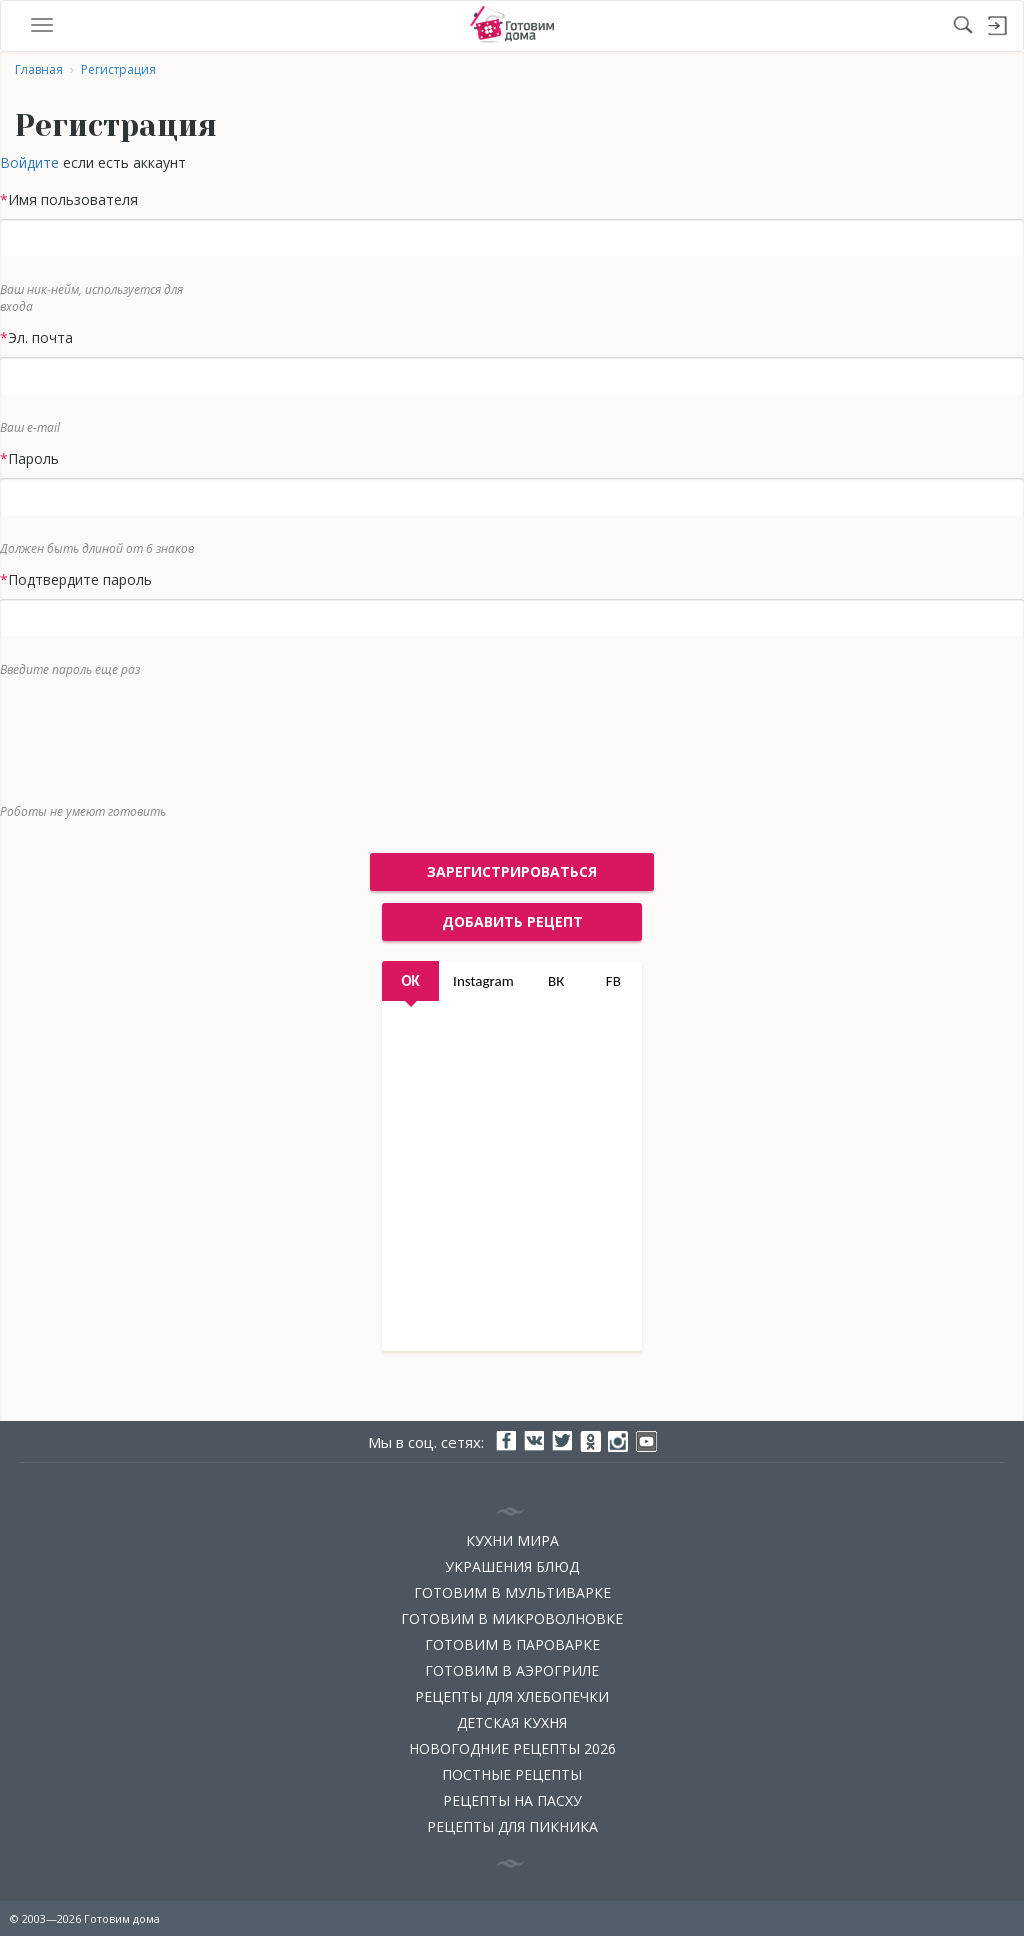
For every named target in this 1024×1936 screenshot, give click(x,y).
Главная (39, 69)
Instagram (483, 981)
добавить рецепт (512, 921)
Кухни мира (512, 1540)
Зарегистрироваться (512, 871)
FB (613, 981)
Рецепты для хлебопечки (512, 1696)
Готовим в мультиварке (512, 1592)
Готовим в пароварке (512, 1644)
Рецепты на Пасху (512, 1800)
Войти (998, 26)
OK (410, 981)
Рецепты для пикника (512, 1826)
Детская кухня (512, 1722)
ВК (556, 981)
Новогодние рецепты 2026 (512, 1748)
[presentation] (497, 736)
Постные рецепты (512, 1774)
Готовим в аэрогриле (512, 1670)
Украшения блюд (512, 1566)
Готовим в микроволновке (512, 1618)
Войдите (29, 162)
